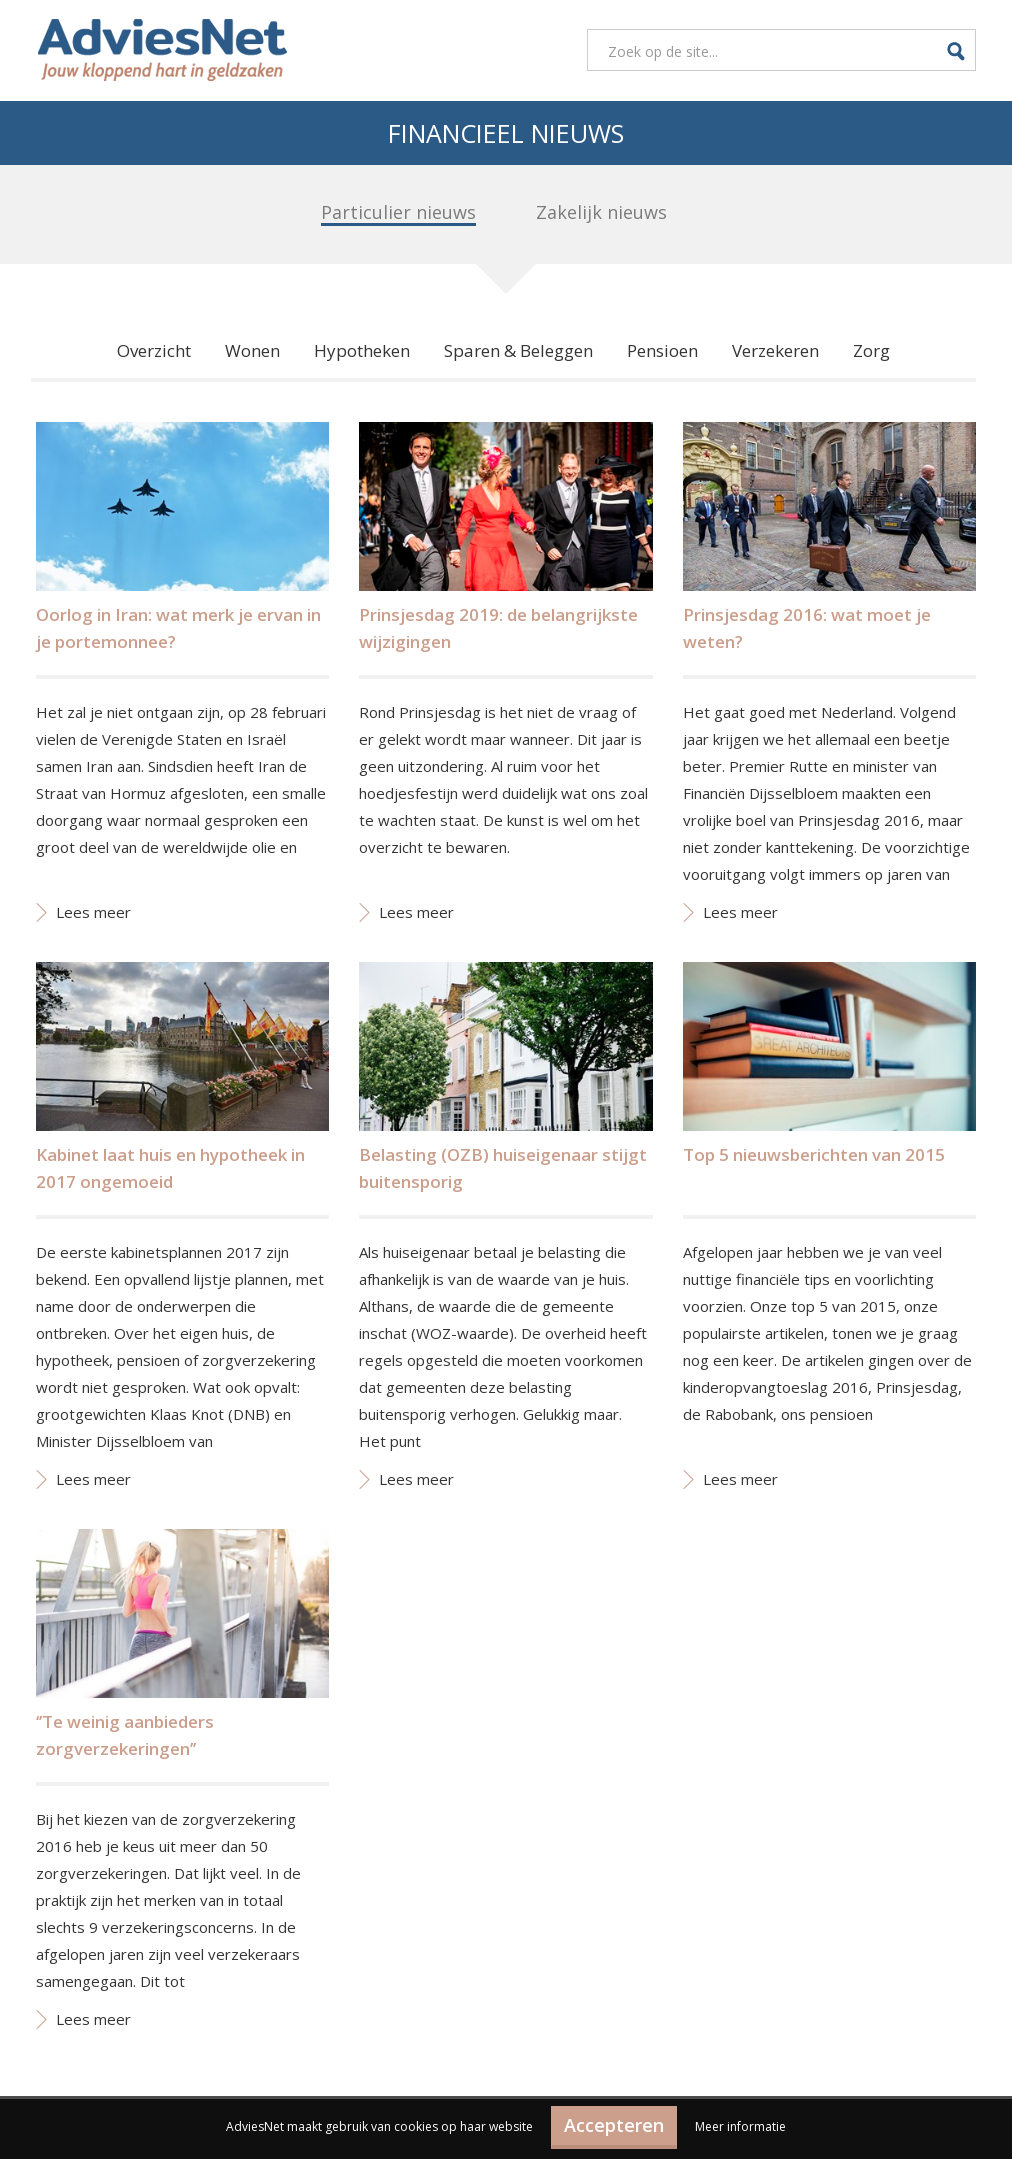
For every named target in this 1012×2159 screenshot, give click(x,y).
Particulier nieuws (398, 212)
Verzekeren (775, 350)
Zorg (871, 350)
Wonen (252, 350)
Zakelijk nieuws (601, 212)
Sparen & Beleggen (518, 350)
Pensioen (662, 350)
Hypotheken (362, 350)
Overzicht (154, 350)
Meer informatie (740, 2126)
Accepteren (614, 2125)
